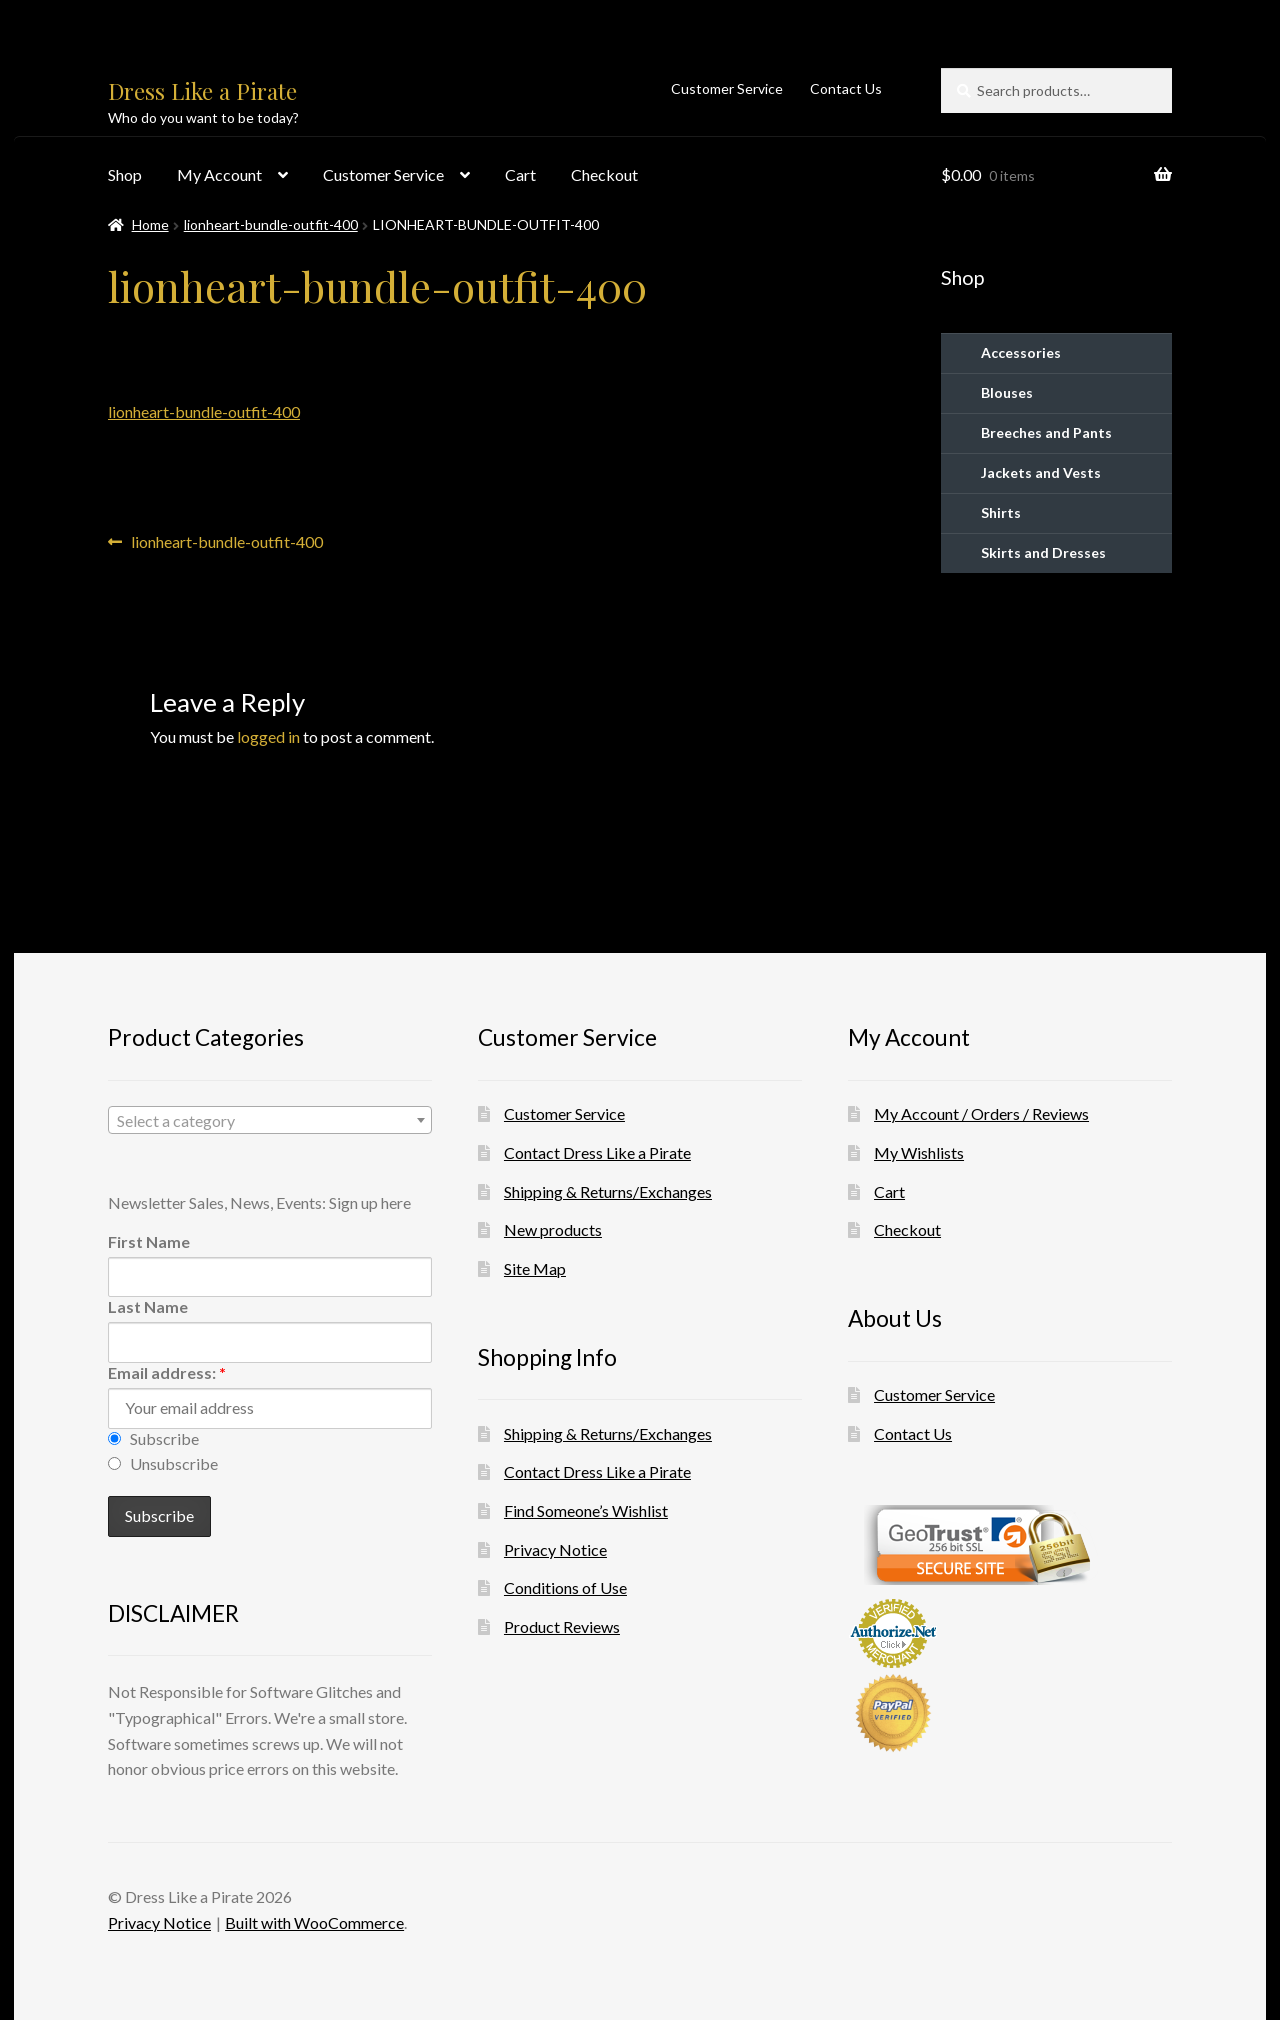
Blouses (1007, 392)
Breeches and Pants (1046, 432)
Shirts (1001, 512)
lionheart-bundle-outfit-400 (271, 224)
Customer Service (727, 88)
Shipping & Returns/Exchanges (608, 1191)
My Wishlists (919, 1152)
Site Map (535, 1268)
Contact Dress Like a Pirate (597, 1152)
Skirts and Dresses (1043, 552)
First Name (149, 1241)
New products (553, 1229)
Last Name (148, 1306)
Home (150, 224)
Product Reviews (562, 1626)
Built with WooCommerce (314, 1922)
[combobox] (270, 1120)
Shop (125, 174)
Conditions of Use (565, 1587)
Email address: (167, 1372)
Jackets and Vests (1041, 472)
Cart (520, 174)
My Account (219, 174)
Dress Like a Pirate (202, 91)
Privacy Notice (555, 1549)
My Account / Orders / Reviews (981, 1113)
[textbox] (270, 1121)
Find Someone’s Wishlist (586, 1510)
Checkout (604, 174)
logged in (268, 736)
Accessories (1021, 352)
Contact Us (846, 88)
